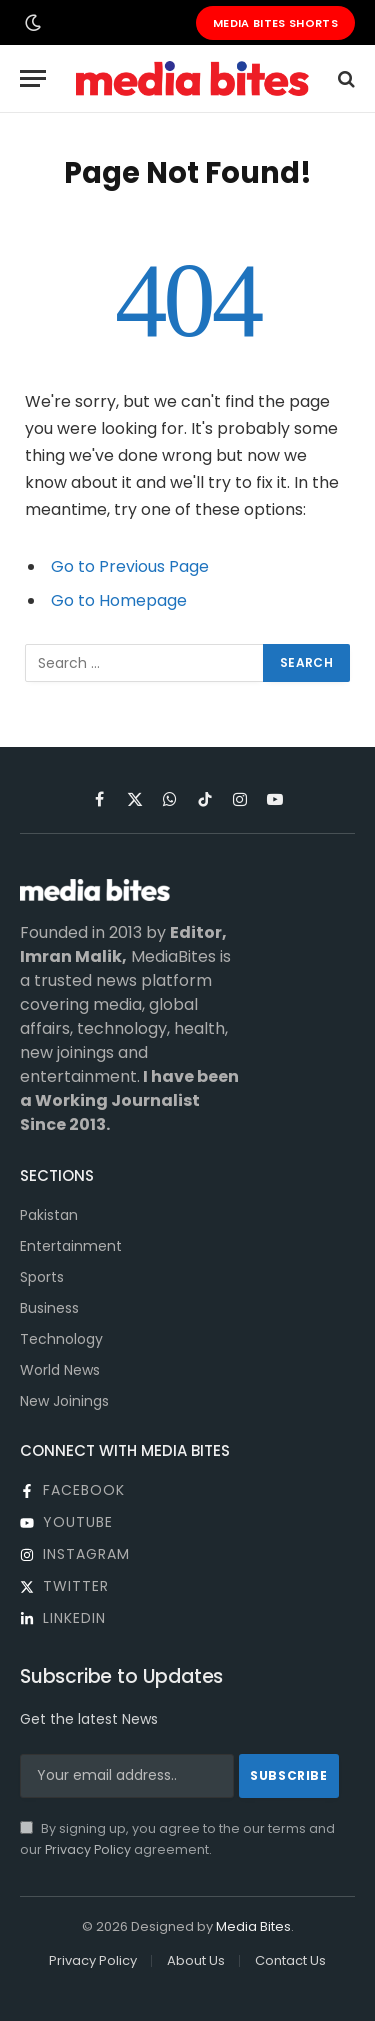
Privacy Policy (88, 1849)
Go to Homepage (119, 600)
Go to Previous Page (130, 566)
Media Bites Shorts (275, 23)
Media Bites (253, 1926)
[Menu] (33, 78)
